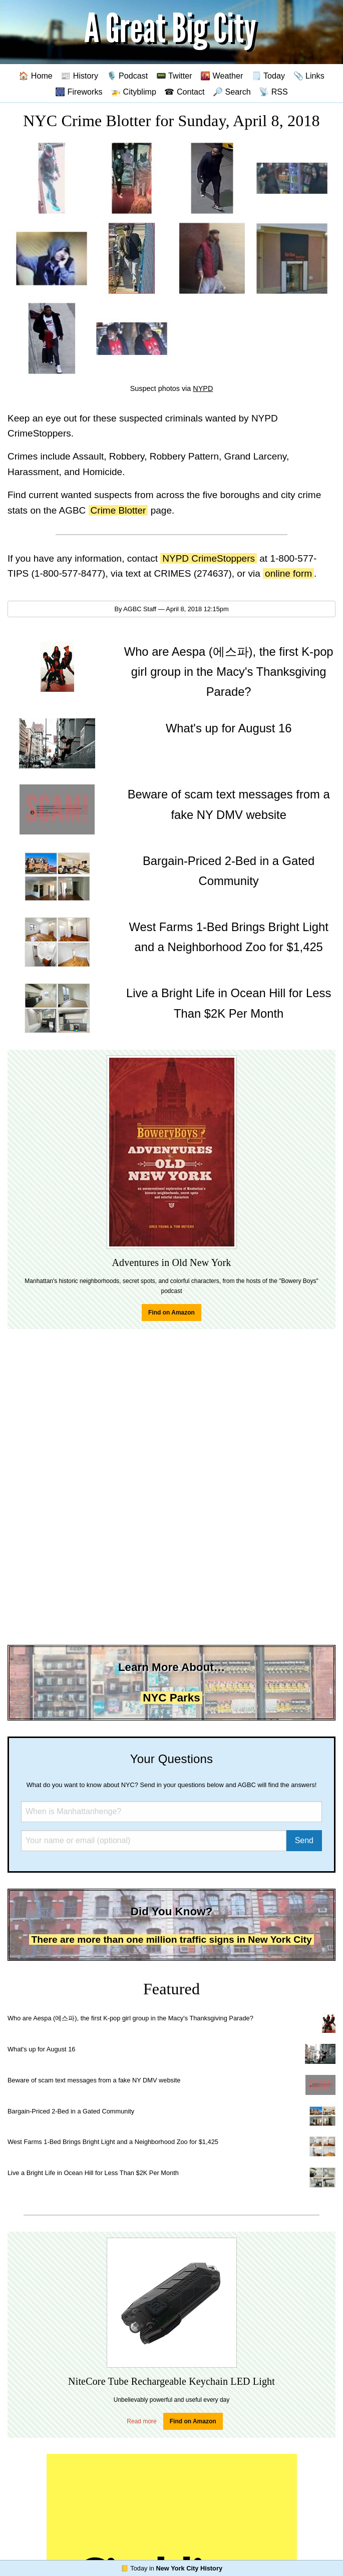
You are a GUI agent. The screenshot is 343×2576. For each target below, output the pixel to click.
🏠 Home (36, 75)
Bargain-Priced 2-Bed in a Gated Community (71, 2111)
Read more (141, 2421)
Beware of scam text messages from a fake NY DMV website (94, 2080)
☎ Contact (184, 91)
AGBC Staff (139, 609)
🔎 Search (232, 91)
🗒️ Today (268, 75)
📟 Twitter (174, 75)
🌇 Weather (221, 75)
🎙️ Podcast (127, 75)
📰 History (79, 75)
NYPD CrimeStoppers (208, 558)
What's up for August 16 (41, 2049)
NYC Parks (171, 1697)
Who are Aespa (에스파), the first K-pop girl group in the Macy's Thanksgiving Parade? (130, 2018)
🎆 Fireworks (78, 91)
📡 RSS (273, 91)
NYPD (203, 388)
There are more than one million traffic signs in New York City (171, 1939)
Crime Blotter (118, 510)
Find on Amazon (171, 1312)
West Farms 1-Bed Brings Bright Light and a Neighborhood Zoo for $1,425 (113, 2141)
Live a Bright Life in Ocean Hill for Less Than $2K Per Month (93, 2173)
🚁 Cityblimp (133, 91)
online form (288, 573)
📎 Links (308, 75)
